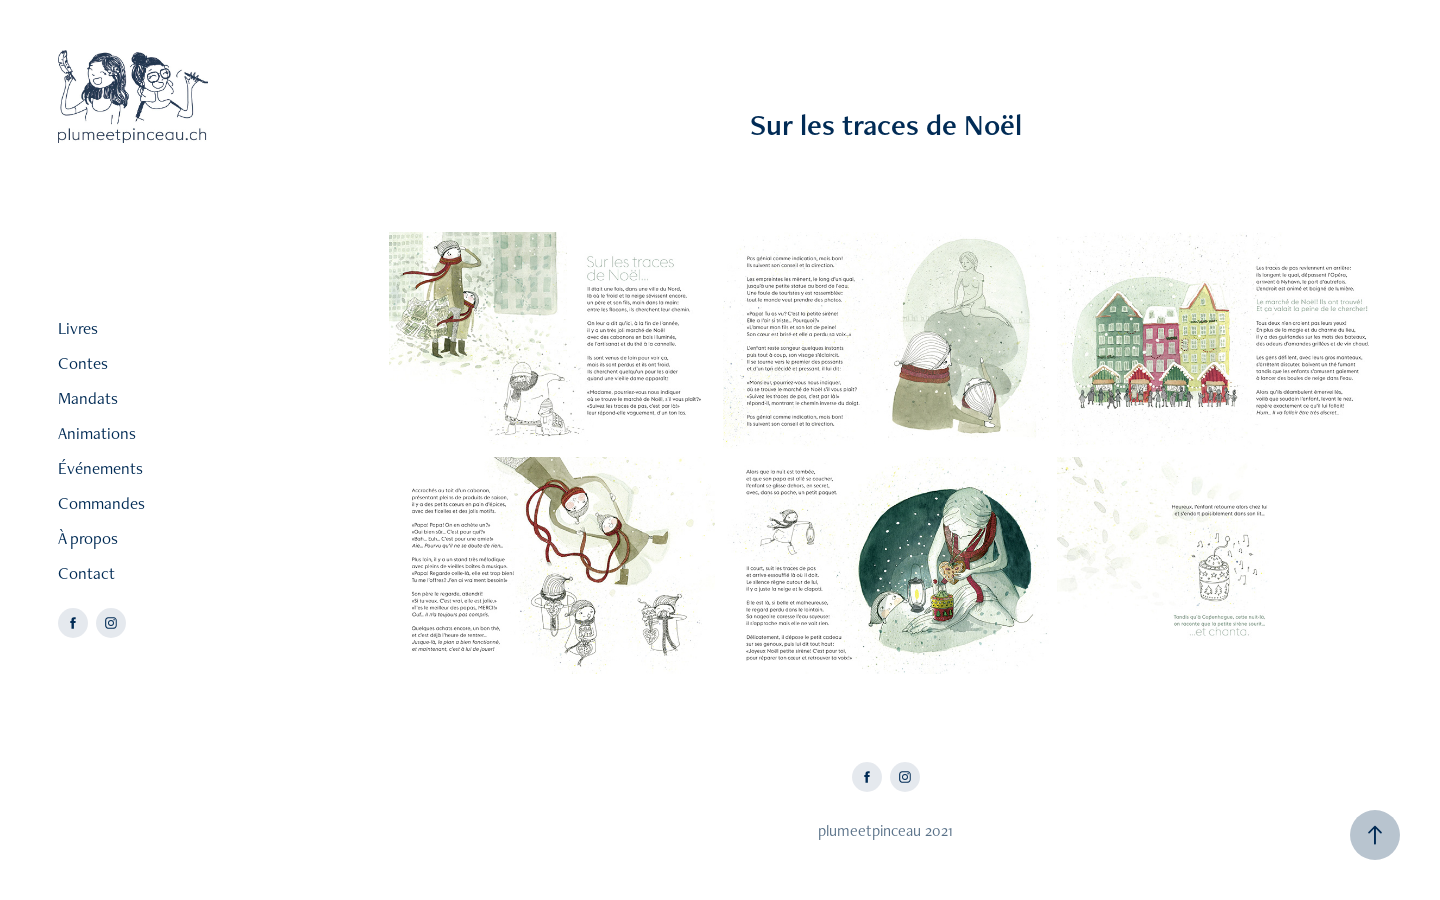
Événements (100, 468)
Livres (78, 328)
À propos (88, 538)
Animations (97, 433)
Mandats (88, 398)
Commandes (101, 503)
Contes (83, 363)
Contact (86, 573)
